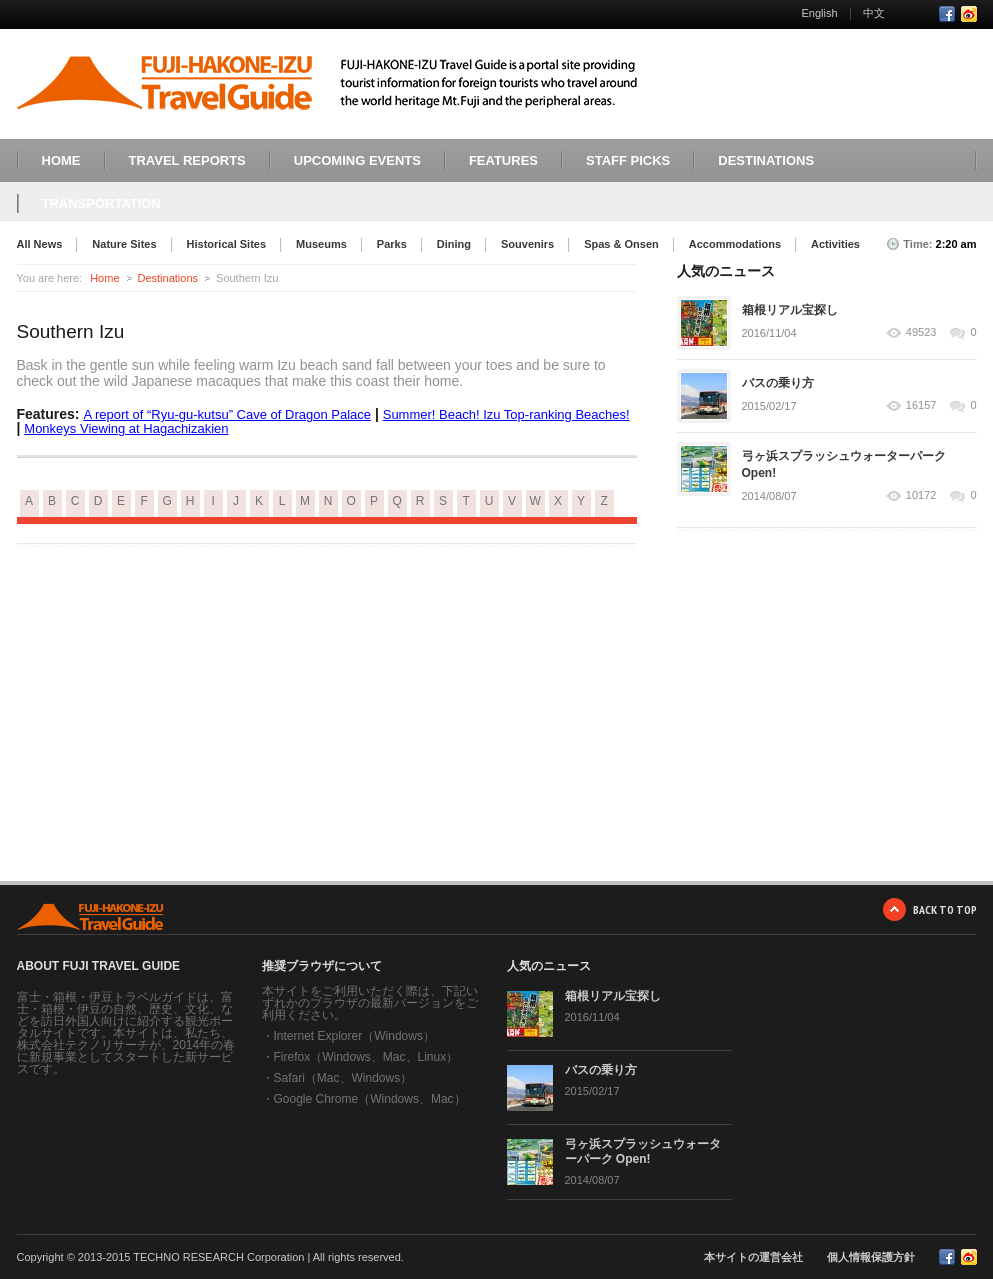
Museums (321, 244)
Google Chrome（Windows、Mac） (370, 1099)
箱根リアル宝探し (790, 310)
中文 (874, 13)
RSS (969, 14)
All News (40, 244)
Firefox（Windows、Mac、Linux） (366, 1057)
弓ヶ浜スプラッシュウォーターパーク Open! (643, 1151)
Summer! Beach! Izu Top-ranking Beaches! (506, 414)
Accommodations (735, 244)
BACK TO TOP (945, 909)
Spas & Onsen (621, 244)
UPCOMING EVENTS (357, 160)
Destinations (168, 278)
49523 (921, 332)
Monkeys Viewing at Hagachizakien (126, 428)
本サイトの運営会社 (753, 1257)
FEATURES (503, 160)
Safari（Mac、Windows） (343, 1078)
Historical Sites (226, 244)
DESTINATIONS (766, 160)
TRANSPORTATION (101, 203)
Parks (392, 244)
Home (104, 278)
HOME (61, 160)
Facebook (947, 14)
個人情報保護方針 (871, 1257)
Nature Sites (124, 244)
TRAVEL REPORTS (187, 160)
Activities (835, 244)
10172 (921, 495)
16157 (921, 405)
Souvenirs (527, 244)
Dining (454, 244)
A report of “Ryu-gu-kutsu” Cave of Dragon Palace (227, 414)
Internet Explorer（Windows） (354, 1036)
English (819, 13)
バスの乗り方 (778, 383)
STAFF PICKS (628, 160)
